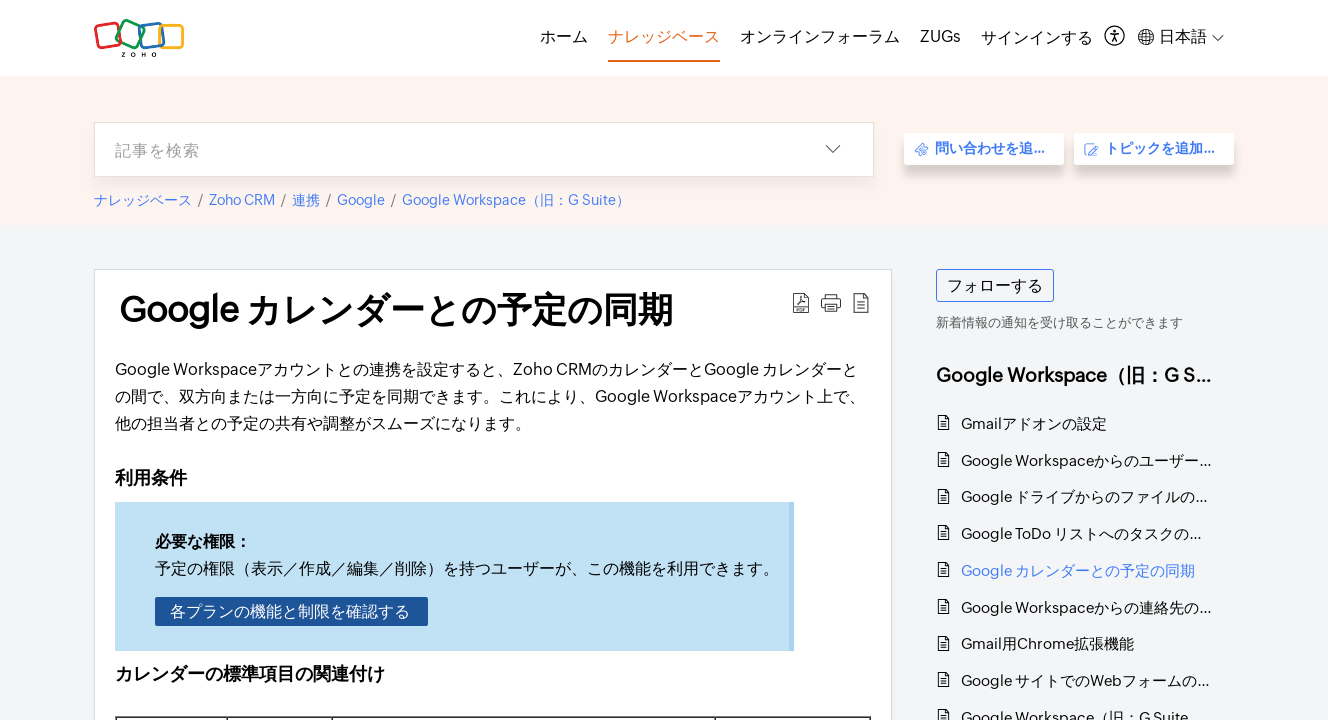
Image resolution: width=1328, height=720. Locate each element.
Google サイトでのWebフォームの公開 (1087, 680)
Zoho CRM (242, 200)
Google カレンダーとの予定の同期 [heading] (396, 310)
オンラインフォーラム (820, 36)
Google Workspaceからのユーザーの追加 (1087, 460)
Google (361, 200)
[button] (1115, 37)
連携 (306, 200)
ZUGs (940, 36)
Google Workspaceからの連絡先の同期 (1087, 607)
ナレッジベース (143, 200)
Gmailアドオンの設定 (1034, 423)
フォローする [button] (995, 285)
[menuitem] (1037, 38)
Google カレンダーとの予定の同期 (1078, 570)
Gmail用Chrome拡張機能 (1047, 643)
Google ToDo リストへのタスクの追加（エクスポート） (1087, 533)
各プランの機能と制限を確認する (291, 611)
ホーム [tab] (564, 36)
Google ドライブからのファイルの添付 (1087, 496)
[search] (444, 149)
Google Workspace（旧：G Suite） (516, 200)
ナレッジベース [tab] (664, 36)
